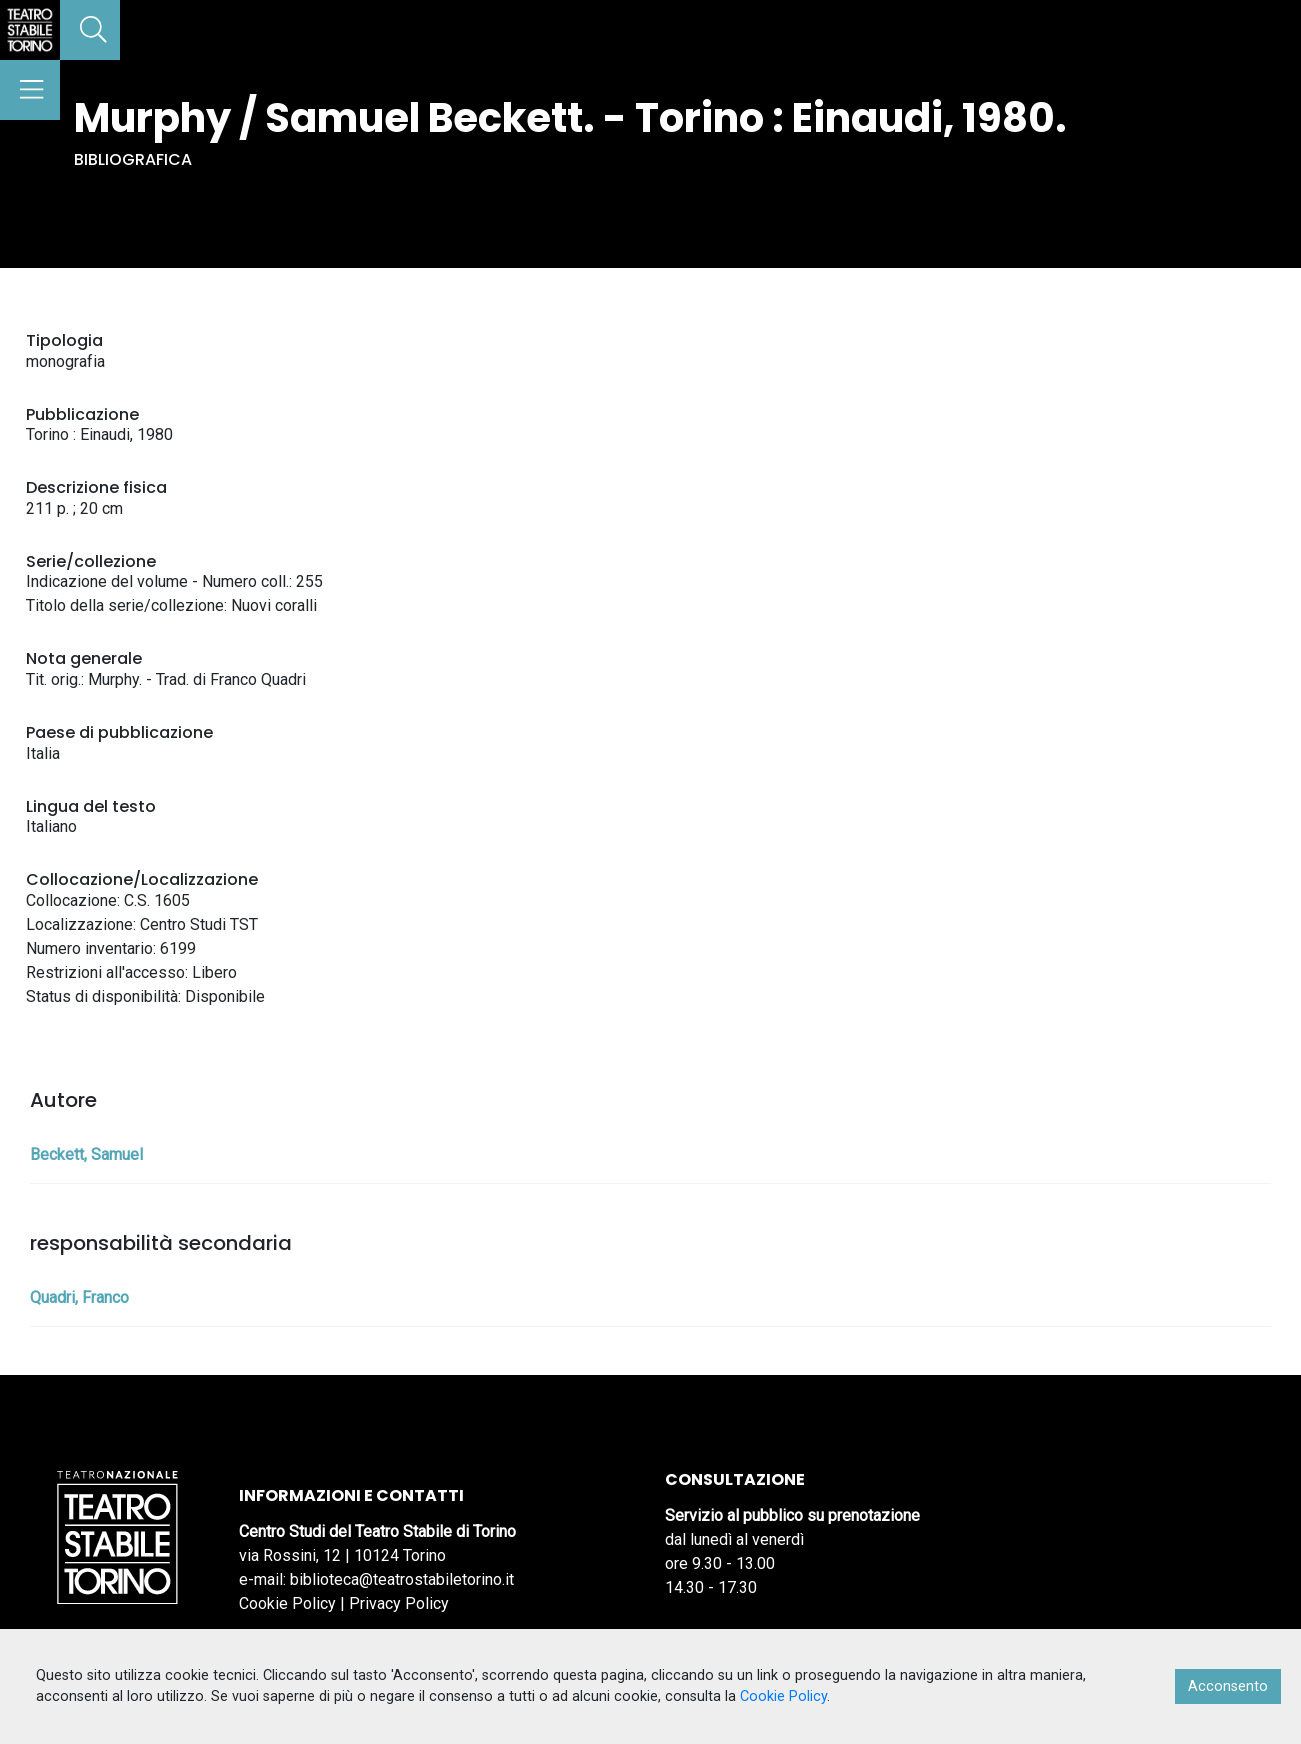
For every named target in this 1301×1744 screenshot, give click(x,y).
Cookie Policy (287, 1603)
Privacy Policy (399, 1603)
